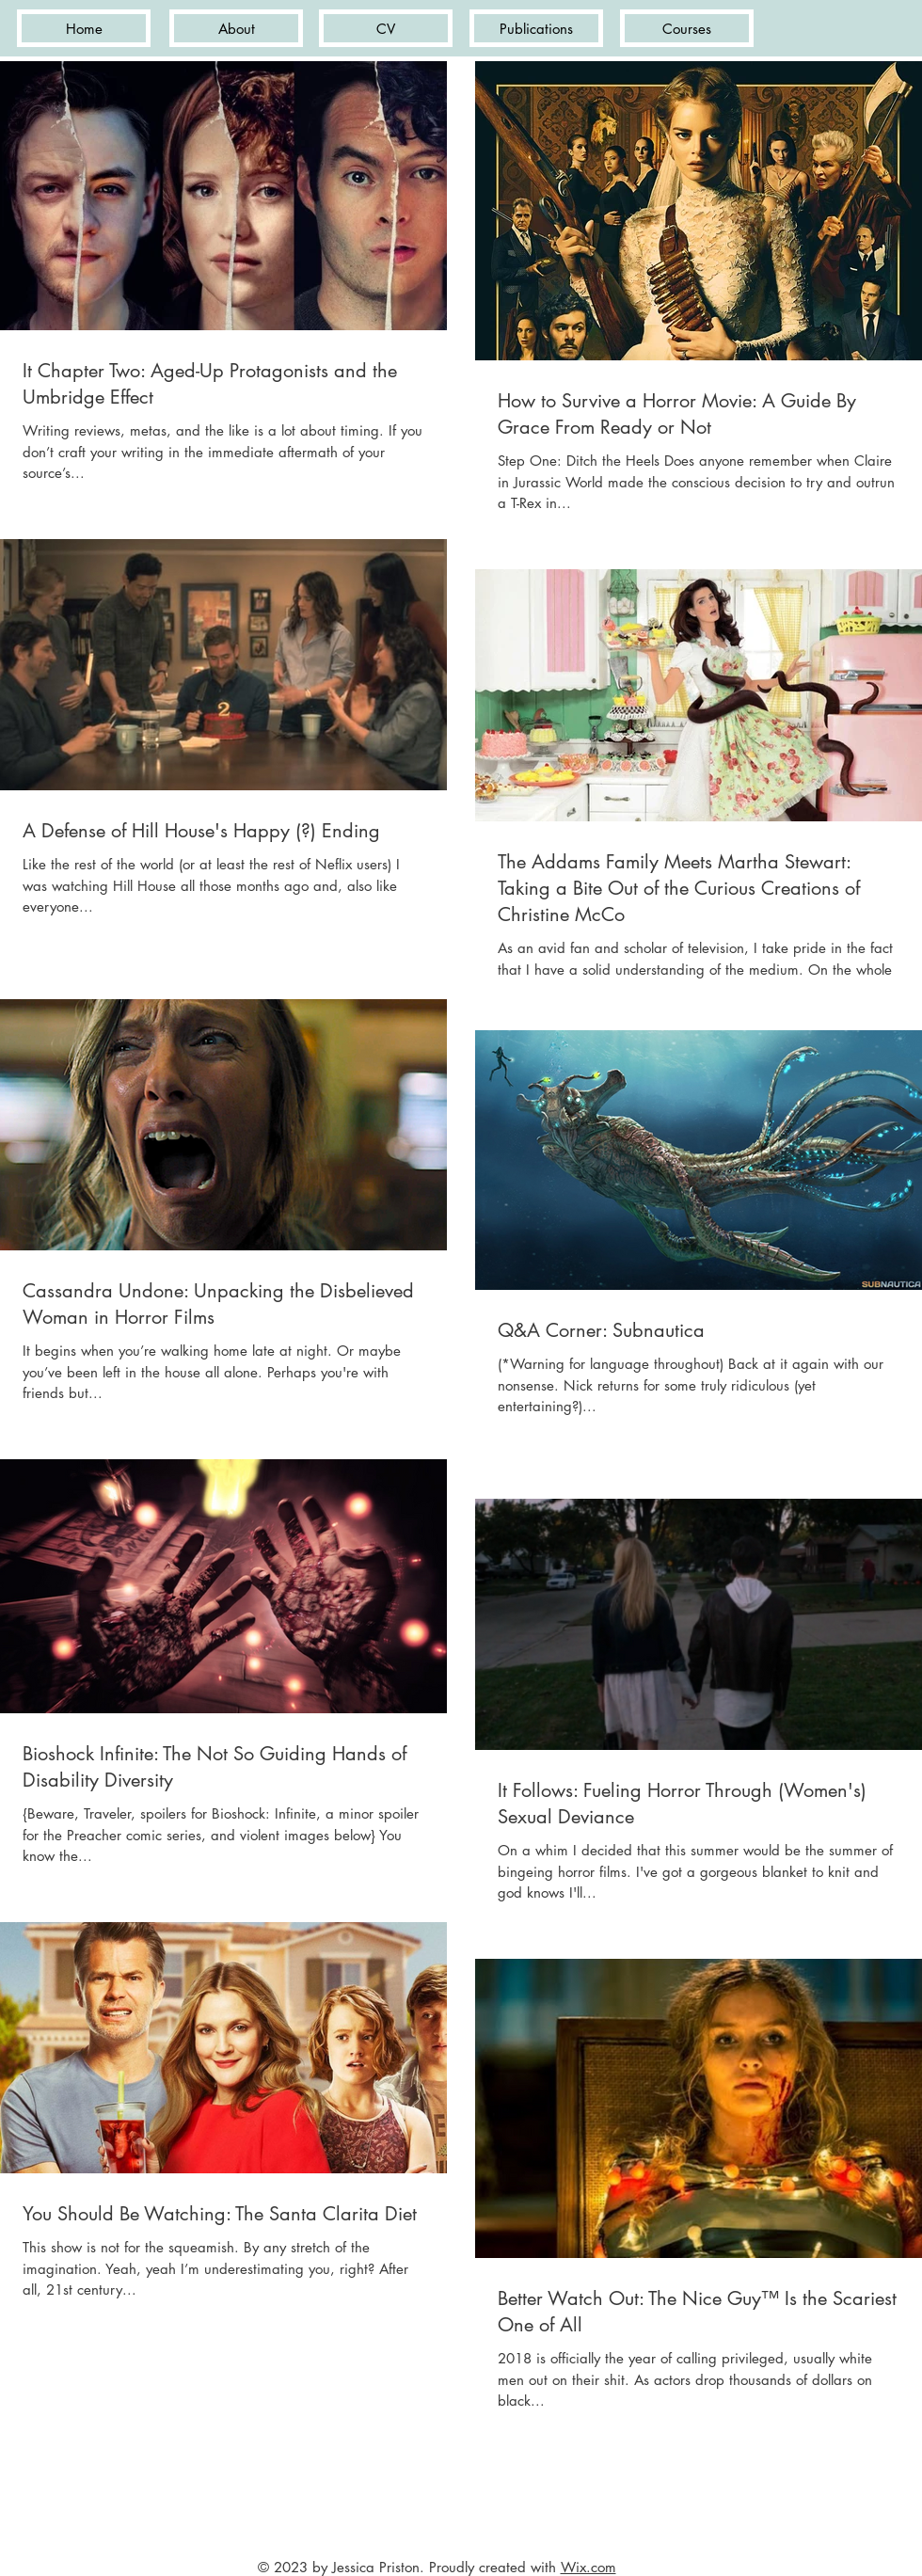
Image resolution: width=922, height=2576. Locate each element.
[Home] (84, 28)
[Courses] (687, 28)
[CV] (386, 28)
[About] (236, 28)
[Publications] (536, 28)
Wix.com (588, 2567)
